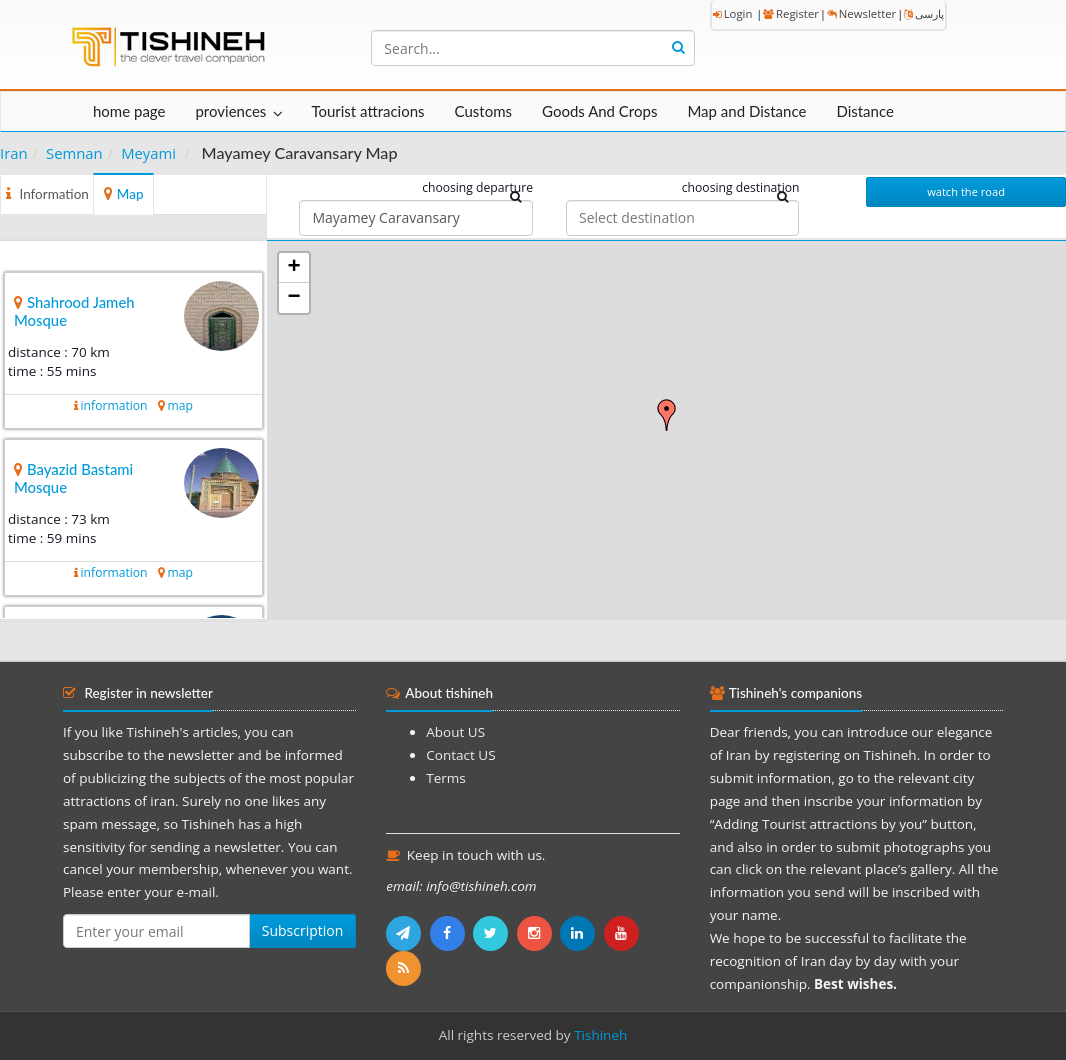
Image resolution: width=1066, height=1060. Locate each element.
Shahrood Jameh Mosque (74, 311)
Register (791, 13)
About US (455, 732)
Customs (483, 111)
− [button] (293, 298)
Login (733, 13)
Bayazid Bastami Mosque (73, 478)
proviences (230, 111)
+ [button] (293, 268)
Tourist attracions (367, 111)
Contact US (460, 755)
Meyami (148, 153)
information (114, 405)
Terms (445, 778)
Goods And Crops (599, 111)
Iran (14, 153)
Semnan (74, 153)
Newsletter (861, 13)
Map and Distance (746, 111)
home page (129, 111)
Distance (865, 111)
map (180, 405)
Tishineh (600, 1035)
